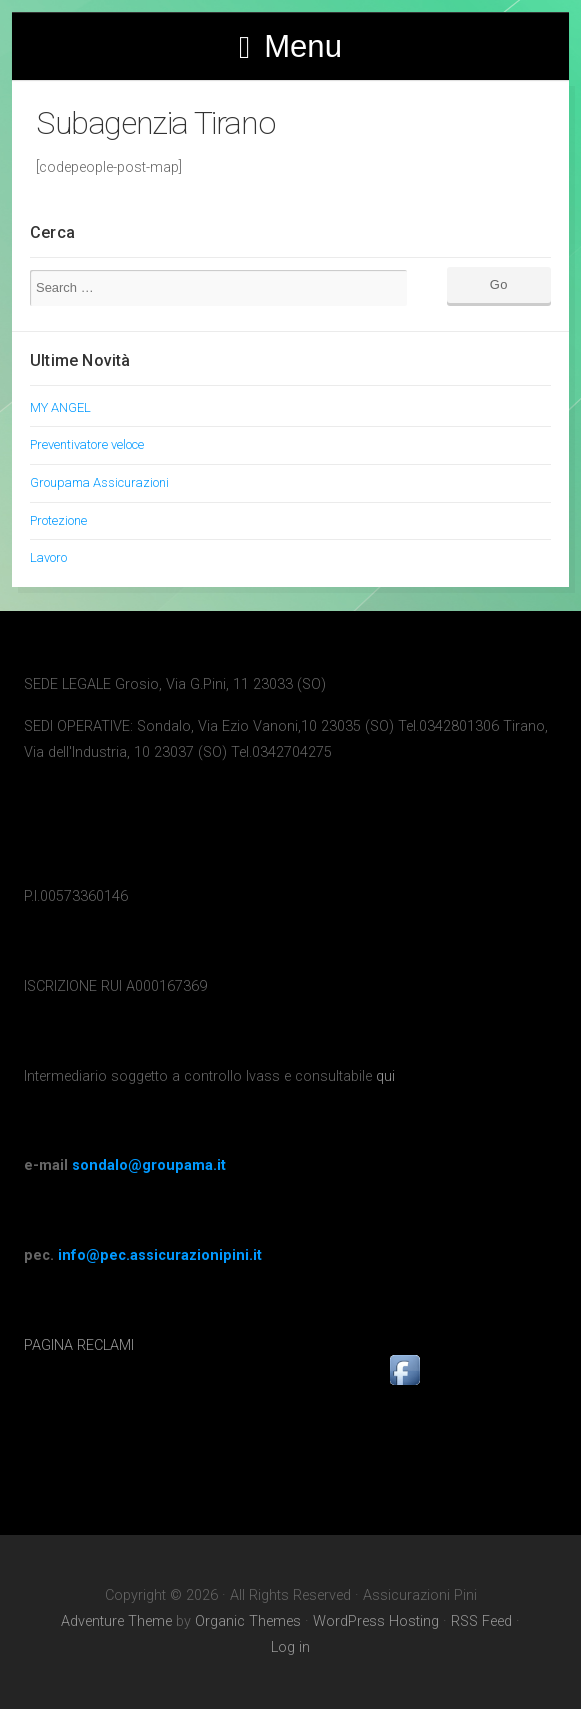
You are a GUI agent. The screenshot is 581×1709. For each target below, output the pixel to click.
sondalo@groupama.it (149, 1165)
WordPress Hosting (376, 1621)
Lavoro (48, 557)
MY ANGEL (60, 407)
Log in (290, 1647)
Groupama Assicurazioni (99, 482)
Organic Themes (248, 1621)
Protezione (58, 520)
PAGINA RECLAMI (79, 1345)
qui (385, 1076)
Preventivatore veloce (87, 444)
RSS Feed (481, 1621)
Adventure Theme (116, 1621)
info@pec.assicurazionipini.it (160, 1255)
